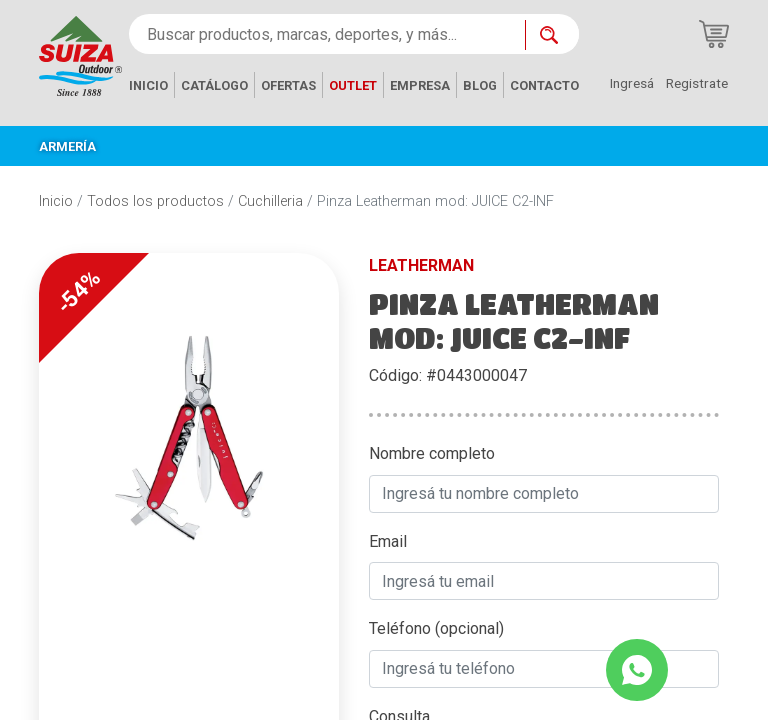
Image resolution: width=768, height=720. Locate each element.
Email (388, 541)
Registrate (697, 83)
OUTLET (353, 85)
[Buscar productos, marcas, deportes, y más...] (327, 34)
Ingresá (632, 83)
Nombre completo (432, 453)
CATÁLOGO (214, 85)
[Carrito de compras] (714, 34)
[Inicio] (80, 54)
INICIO (148, 85)
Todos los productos (155, 201)
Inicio (56, 201)
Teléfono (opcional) (436, 628)
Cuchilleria (270, 201)
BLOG (480, 85)
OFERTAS (288, 85)
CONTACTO (544, 85)
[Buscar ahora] (552, 35)
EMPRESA (420, 85)
